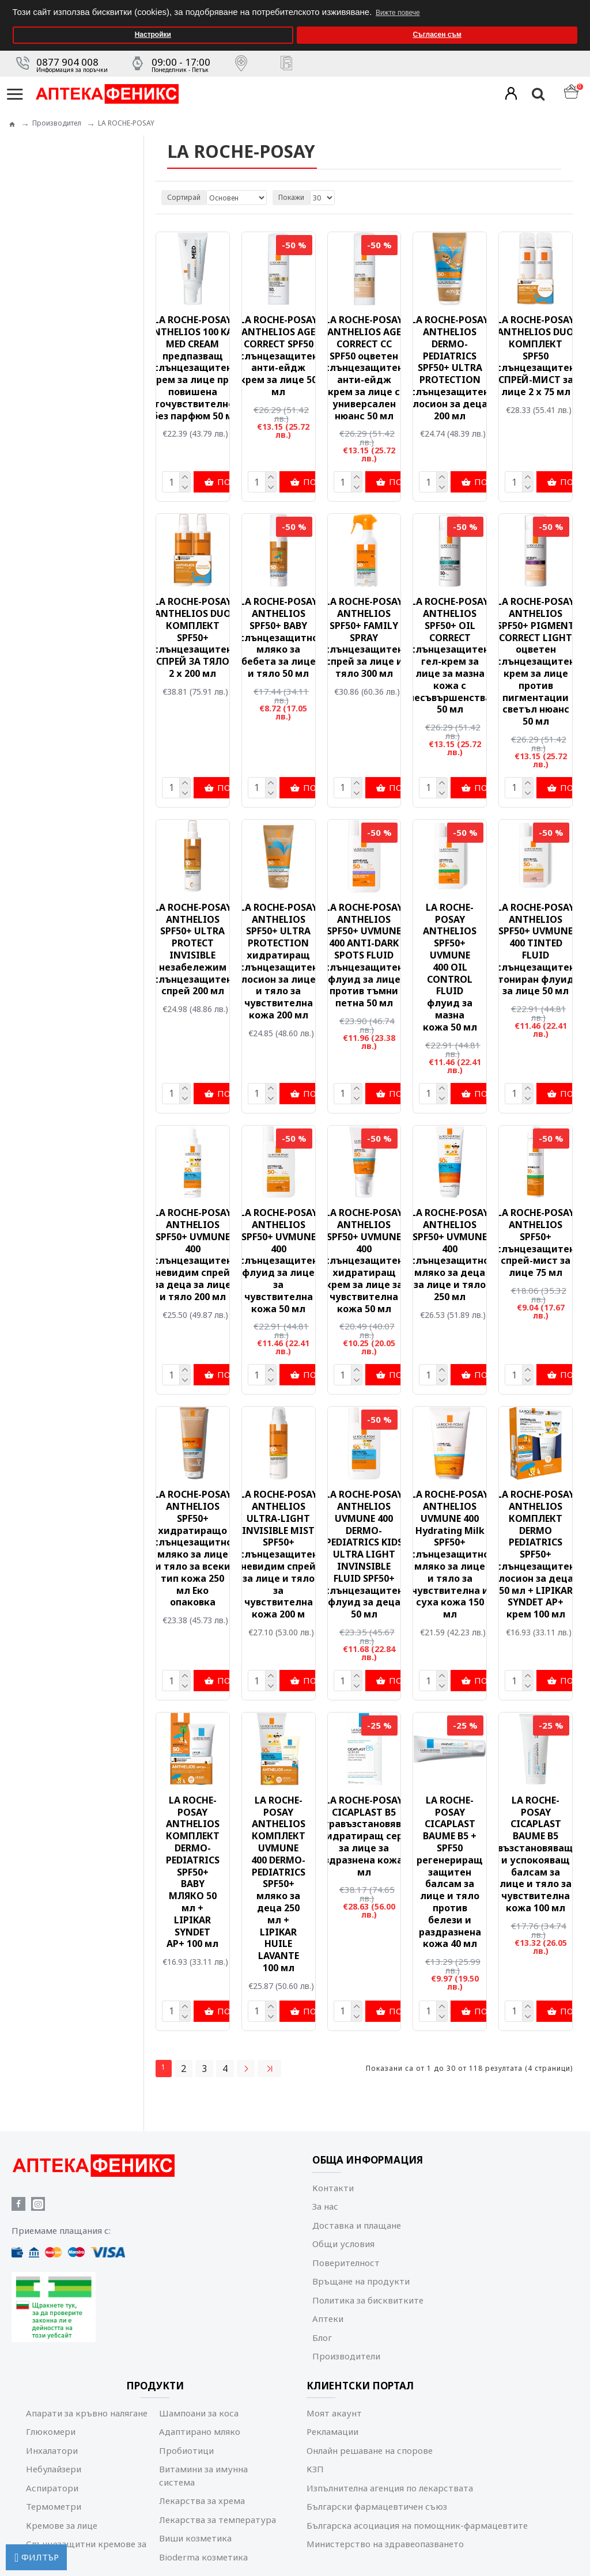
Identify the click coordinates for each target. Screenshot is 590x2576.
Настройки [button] (153, 35)
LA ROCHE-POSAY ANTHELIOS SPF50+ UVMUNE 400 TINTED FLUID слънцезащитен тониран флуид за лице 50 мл (535, 949)
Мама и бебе (54, 319)
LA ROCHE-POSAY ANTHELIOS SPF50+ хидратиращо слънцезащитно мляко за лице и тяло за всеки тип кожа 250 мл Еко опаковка (192, 1548)
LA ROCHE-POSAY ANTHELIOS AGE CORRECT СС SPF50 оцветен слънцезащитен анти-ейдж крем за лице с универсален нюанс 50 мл (363, 368)
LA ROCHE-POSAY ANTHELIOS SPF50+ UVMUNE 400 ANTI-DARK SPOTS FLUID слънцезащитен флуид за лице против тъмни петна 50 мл (363, 955)
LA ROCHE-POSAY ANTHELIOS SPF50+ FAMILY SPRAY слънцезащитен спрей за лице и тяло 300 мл (363, 638)
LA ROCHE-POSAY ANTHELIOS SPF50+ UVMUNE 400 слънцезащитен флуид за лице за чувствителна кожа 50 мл (278, 1260)
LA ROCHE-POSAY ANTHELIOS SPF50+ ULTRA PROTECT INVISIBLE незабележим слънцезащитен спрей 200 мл (192, 949)
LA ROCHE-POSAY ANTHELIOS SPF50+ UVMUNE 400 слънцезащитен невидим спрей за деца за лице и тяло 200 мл (192, 1254)
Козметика (50, 302)
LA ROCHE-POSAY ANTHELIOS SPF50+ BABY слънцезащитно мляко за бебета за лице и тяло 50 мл (278, 638)
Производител (56, 123)
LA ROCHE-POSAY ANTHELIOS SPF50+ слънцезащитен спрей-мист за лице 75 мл (535, 1243)
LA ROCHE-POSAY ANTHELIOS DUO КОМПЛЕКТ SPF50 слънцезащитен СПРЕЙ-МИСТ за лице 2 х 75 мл (535, 356)
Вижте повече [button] (398, 13)
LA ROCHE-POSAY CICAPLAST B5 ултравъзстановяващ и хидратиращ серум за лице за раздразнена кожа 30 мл (364, 1836)
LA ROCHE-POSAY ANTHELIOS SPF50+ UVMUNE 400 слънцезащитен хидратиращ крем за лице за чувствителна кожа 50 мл (363, 1260)
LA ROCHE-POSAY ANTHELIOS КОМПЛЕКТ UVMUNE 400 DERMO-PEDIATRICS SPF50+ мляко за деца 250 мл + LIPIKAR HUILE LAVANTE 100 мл (278, 1884)
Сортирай (184, 197)
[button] (578, 3)
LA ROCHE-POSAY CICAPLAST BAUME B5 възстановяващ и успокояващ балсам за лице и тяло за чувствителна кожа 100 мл (535, 1854)
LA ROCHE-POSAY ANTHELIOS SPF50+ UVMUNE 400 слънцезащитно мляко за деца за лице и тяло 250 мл (449, 1254)
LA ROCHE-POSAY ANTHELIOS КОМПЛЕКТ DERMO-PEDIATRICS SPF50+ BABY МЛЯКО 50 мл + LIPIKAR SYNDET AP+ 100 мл (193, 1872)
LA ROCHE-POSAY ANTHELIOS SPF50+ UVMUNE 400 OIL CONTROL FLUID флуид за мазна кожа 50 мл (450, 967)
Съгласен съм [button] (437, 35)
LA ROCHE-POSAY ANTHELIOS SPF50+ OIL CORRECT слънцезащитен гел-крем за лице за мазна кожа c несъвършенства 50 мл (450, 655)
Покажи (291, 197)
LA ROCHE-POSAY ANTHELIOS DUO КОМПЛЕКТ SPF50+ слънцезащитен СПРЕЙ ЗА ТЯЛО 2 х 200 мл (192, 638)
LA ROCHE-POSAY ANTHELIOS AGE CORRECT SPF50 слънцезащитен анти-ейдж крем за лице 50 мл (278, 356)
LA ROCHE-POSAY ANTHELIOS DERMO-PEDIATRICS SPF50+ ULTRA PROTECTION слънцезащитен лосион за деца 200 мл (449, 368)
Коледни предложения (71, 335)
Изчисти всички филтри (92, 531)
